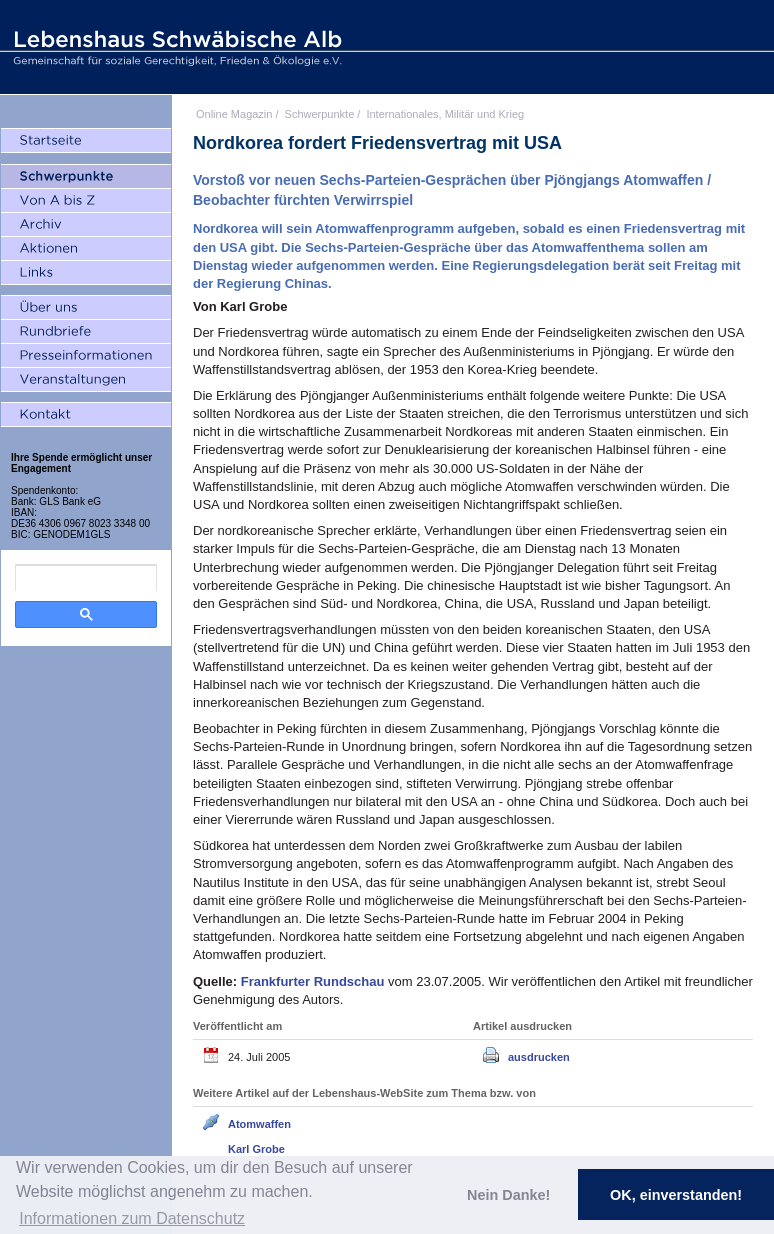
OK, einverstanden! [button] (676, 1195)
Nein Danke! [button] (508, 1195)
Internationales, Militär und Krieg (445, 114)
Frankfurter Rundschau (314, 981)
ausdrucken (539, 1057)
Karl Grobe (256, 1149)
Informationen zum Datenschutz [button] (132, 1218)
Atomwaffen (259, 1124)
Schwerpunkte (320, 114)
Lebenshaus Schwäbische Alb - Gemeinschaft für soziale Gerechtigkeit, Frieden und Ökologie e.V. (175, 47)
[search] (86, 578)
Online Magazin (234, 114)
